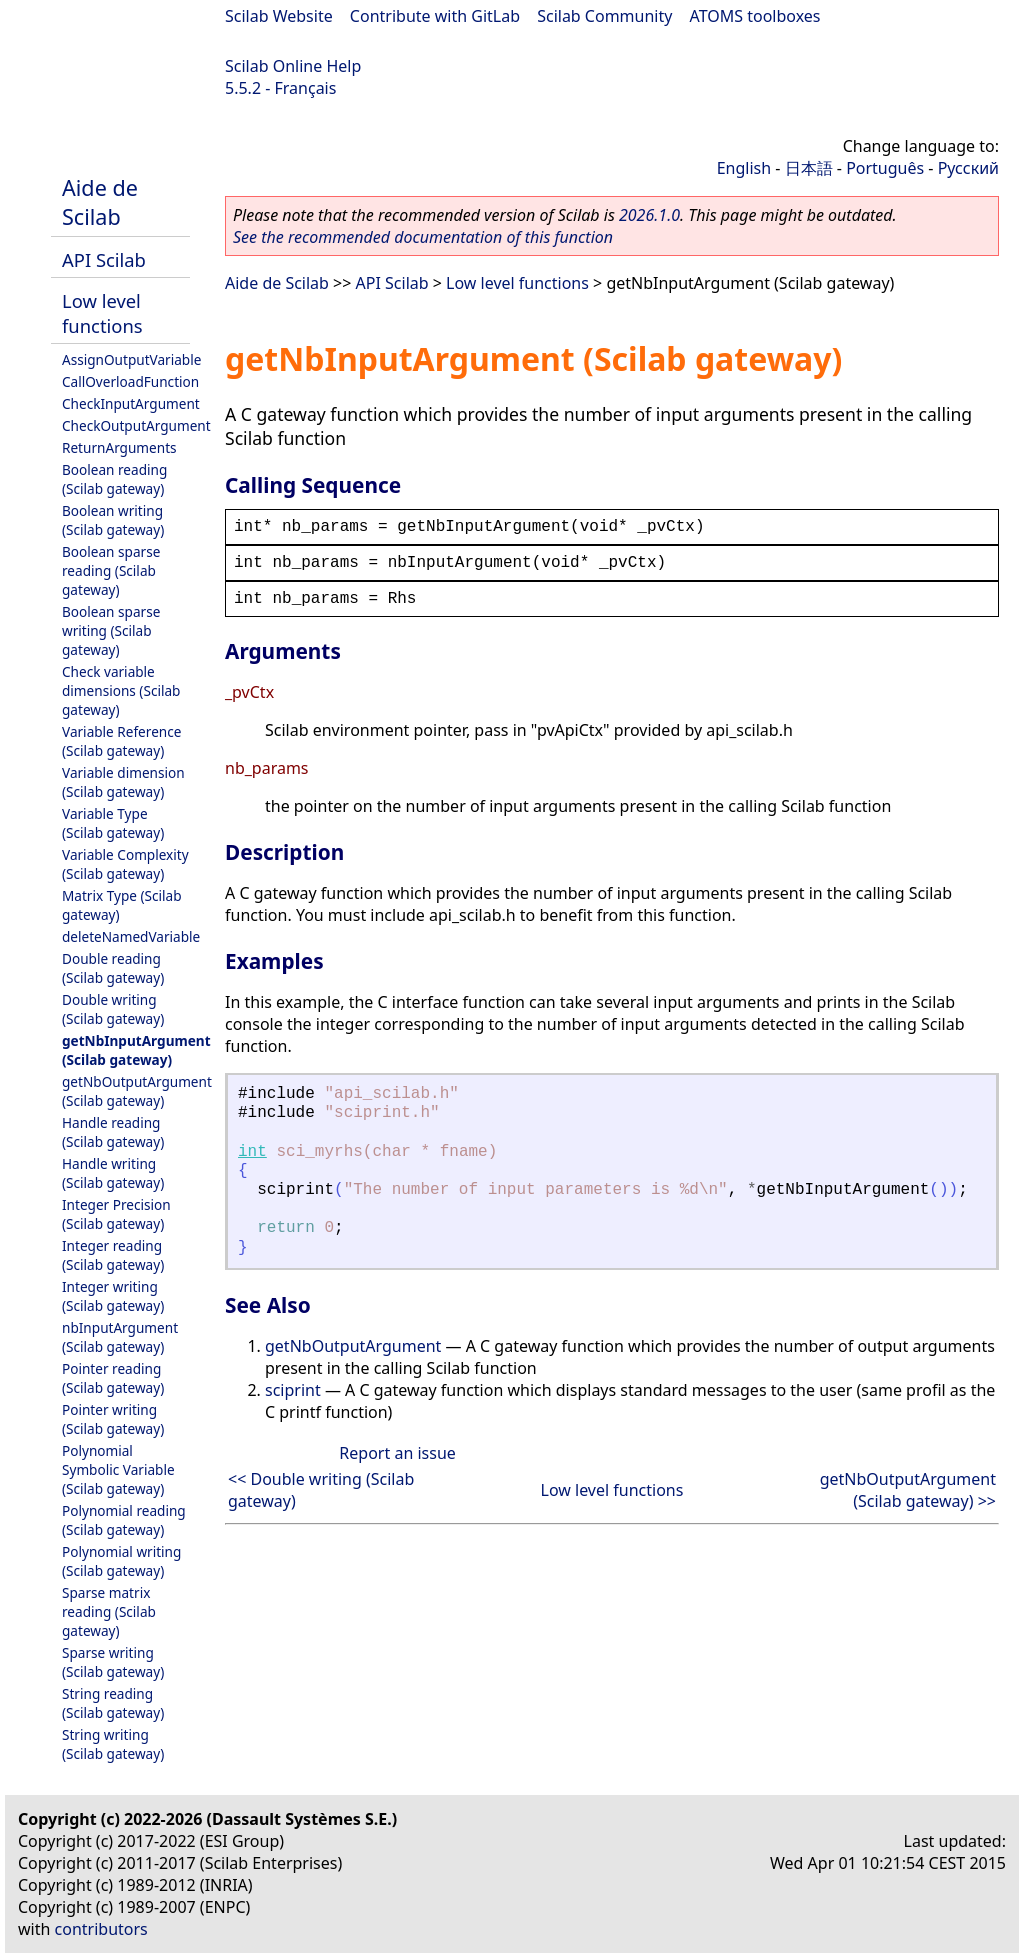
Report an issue (397, 1453)
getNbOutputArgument (353, 1346)
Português (885, 168)
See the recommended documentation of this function (423, 237)
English (744, 168)
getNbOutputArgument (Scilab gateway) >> (908, 1490)
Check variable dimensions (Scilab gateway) (121, 690)
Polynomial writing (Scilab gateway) (121, 1561)
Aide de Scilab (100, 202)
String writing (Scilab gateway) (113, 1744)
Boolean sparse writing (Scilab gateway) (111, 630)
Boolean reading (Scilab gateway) (114, 479)
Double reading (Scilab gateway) (113, 968)
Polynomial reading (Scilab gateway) (124, 1520)
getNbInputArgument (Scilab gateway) (136, 1050)
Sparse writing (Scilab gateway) (113, 1662)
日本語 (809, 168)
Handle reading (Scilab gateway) (113, 1132)
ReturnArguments (119, 447)
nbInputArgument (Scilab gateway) (120, 1337)
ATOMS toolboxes (755, 16)
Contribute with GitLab (435, 16)
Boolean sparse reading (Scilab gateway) (111, 570)
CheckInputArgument (131, 403)
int (252, 1152)
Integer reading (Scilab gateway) (113, 1255)
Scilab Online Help (293, 66)
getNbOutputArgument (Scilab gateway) (137, 1091)
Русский (968, 168)
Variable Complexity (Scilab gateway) (125, 864)
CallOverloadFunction (130, 381)
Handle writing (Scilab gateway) (113, 1173)
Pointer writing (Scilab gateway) (113, 1419)
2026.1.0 (649, 215)
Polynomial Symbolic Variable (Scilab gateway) (118, 1469)
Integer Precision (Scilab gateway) (116, 1214)
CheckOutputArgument (136, 425)
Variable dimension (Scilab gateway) (123, 782)
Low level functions (102, 313)
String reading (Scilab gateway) (113, 1703)
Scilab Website (279, 16)
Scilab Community (604, 16)
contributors (101, 1929)
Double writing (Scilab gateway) (113, 1009)
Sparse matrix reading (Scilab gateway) (109, 1611)
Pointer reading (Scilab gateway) (113, 1378)
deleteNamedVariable (131, 936)
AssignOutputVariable (131, 359)
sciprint (293, 1390)
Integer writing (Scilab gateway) (113, 1296)
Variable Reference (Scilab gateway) (121, 741)
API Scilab (104, 259)
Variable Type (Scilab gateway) (113, 823)
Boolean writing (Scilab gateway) (113, 520)
